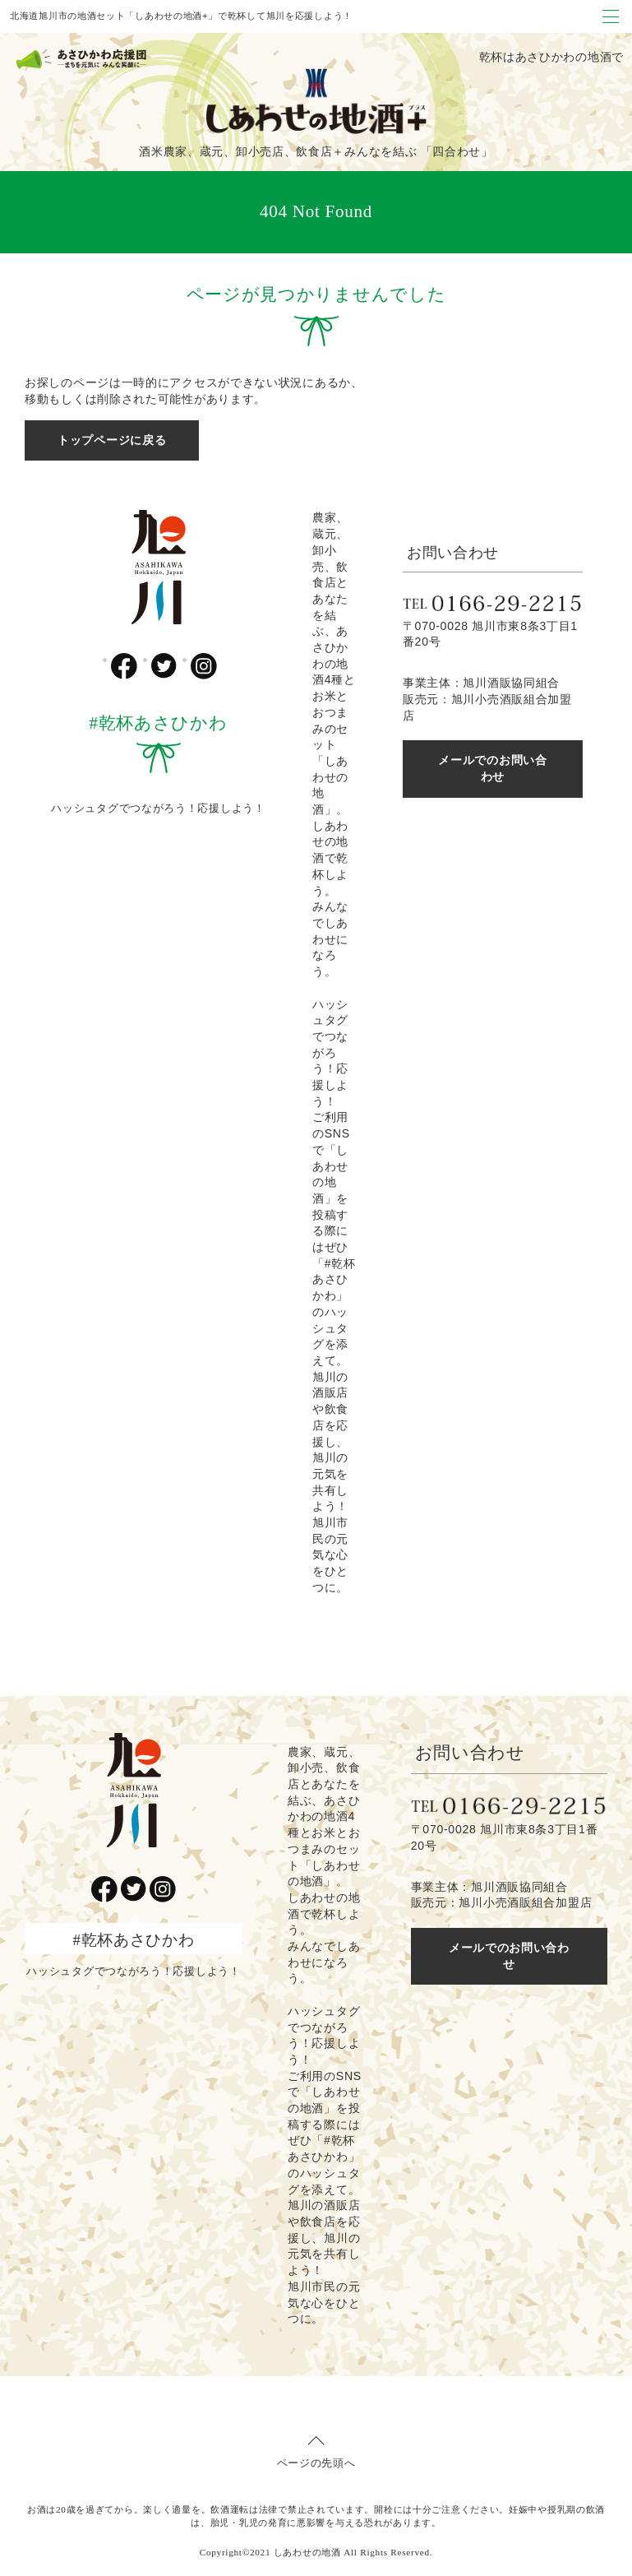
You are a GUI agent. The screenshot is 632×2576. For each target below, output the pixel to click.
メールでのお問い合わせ (492, 768)
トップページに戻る (112, 440)
